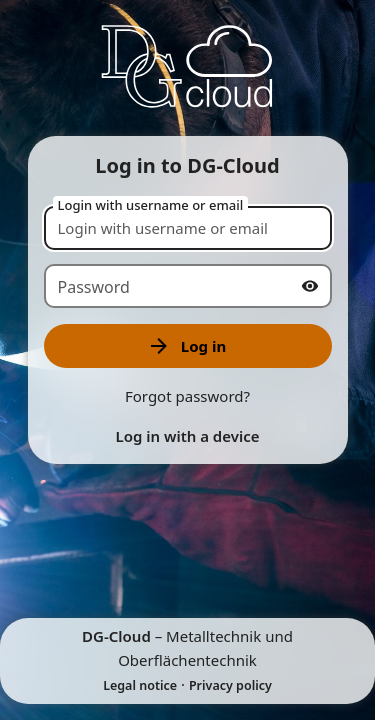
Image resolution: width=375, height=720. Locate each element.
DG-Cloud (116, 636)
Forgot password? (187, 396)
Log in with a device (187, 436)
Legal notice (140, 685)
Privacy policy (230, 685)
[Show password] (310, 286)
